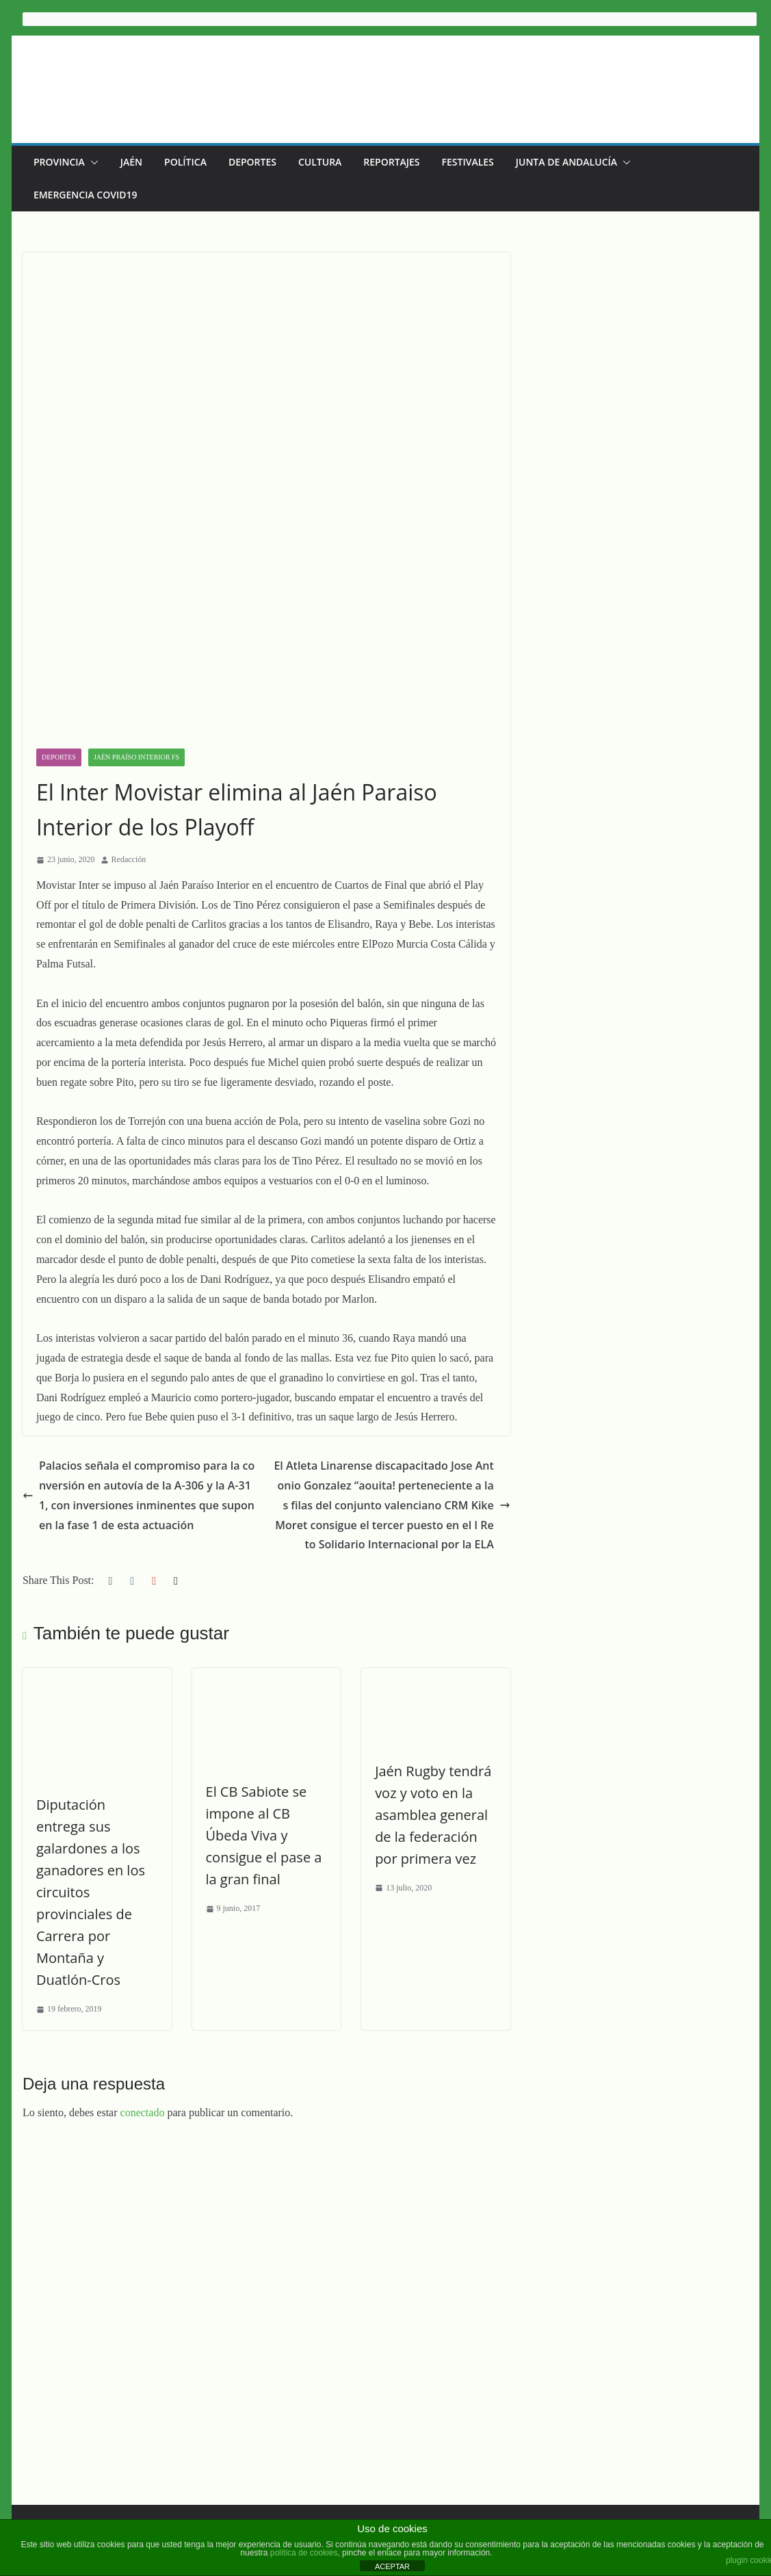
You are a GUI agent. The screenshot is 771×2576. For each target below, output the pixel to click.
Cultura (319, 161)
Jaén (131, 161)
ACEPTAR (392, 2566)
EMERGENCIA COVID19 (86, 194)
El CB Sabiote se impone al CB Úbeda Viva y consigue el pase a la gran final (271, 1638)
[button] (92, 162)
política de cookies (304, 2553)
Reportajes (391, 161)
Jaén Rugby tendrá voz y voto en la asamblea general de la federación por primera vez (453, 1616)
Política (185, 161)
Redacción (129, 657)
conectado (142, 1893)
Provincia (59, 161)
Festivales (468, 161)
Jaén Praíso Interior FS (136, 555)
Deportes (252, 161)
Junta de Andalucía (566, 161)
